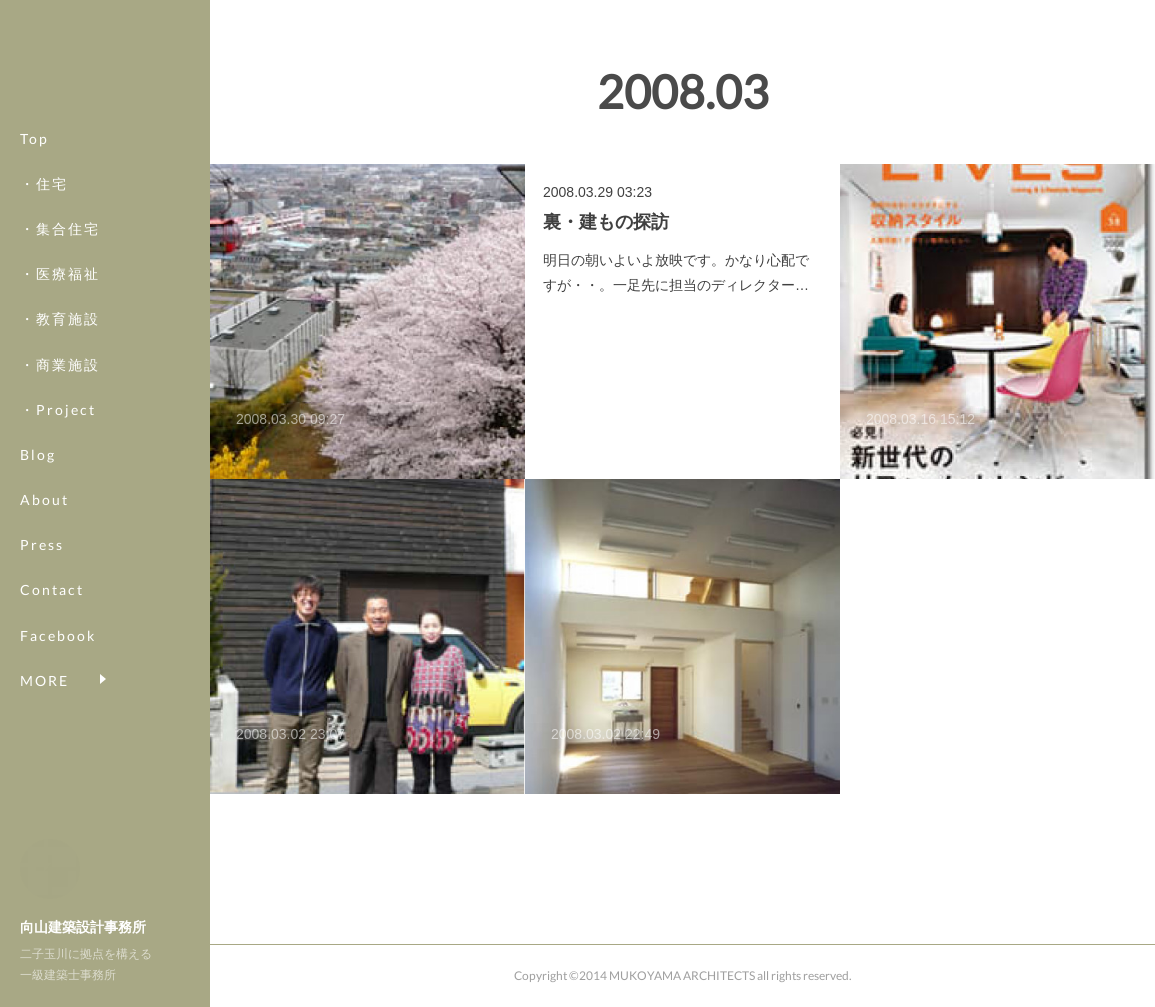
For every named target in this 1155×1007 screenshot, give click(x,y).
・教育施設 (60, 341)
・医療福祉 (60, 296)
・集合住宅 (60, 251)
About (44, 522)
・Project (58, 431)
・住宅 (44, 205)
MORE (44, 657)
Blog (38, 477)
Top (34, 160)
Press (42, 567)
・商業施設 (60, 386)
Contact (52, 612)
